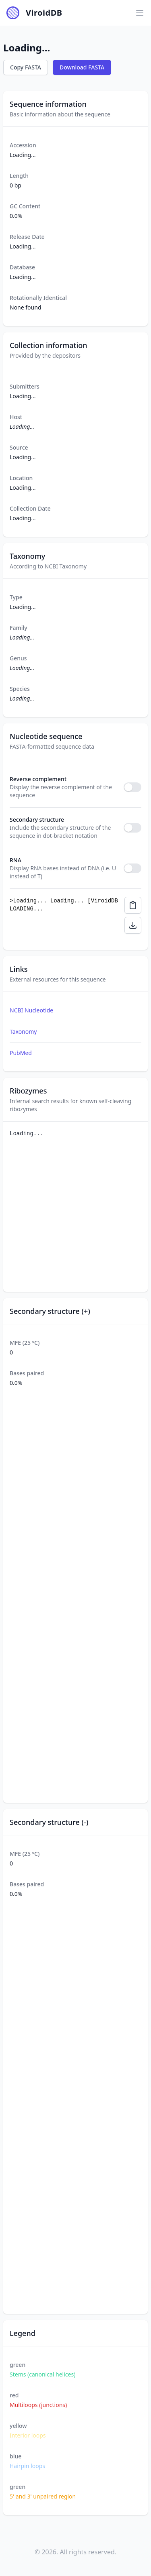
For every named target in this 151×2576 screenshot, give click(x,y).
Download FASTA (82, 67)
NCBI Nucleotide (31, 1010)
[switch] (132, 787)
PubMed (21, 1053)
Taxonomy (23, 1031)
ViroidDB (44, 12)
